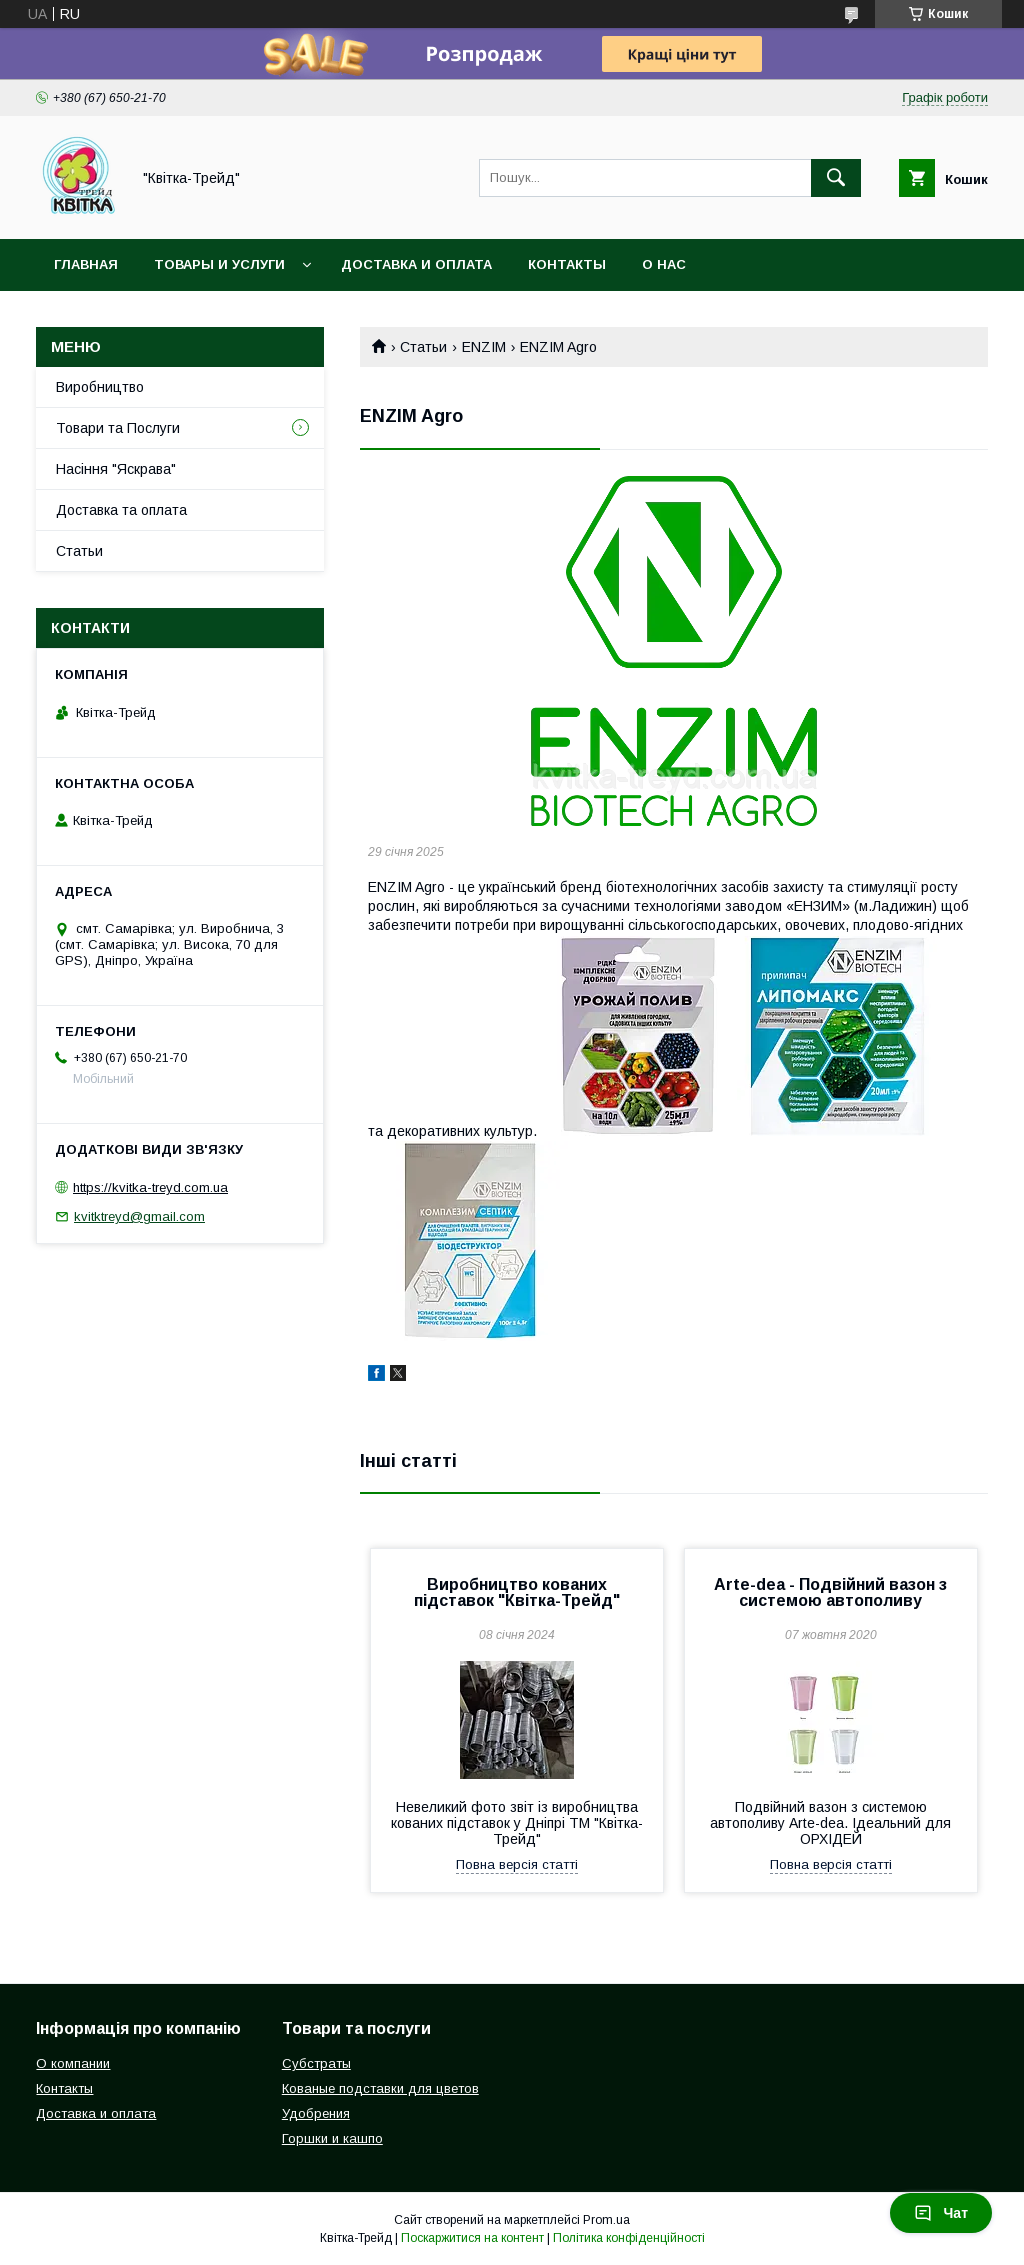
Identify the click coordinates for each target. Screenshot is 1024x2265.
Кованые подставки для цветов (380, 2088)
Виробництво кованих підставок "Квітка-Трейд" (517, 1592)
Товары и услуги (219, 264)
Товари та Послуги (118, 428)
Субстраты (316, 2063)
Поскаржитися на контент (472, 2238)
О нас (664, 264)
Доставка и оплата (416, 264)
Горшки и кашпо (332, 2138)
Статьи (423, 347)
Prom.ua (606, 2220)
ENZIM (484, 347)
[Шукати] (836, 178)
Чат (941, 2213)
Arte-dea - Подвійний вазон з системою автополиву (830, 1592)
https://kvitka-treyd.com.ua (150, 1187)
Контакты (567, 264)
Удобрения (316, 2113)
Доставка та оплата (121, 510)
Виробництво (100, 387)
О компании (73, 2063)
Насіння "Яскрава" (116, 469)
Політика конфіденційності (629, 2238)
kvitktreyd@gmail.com (139, 1216)
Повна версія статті (517, 1864)
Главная (86, 264)
